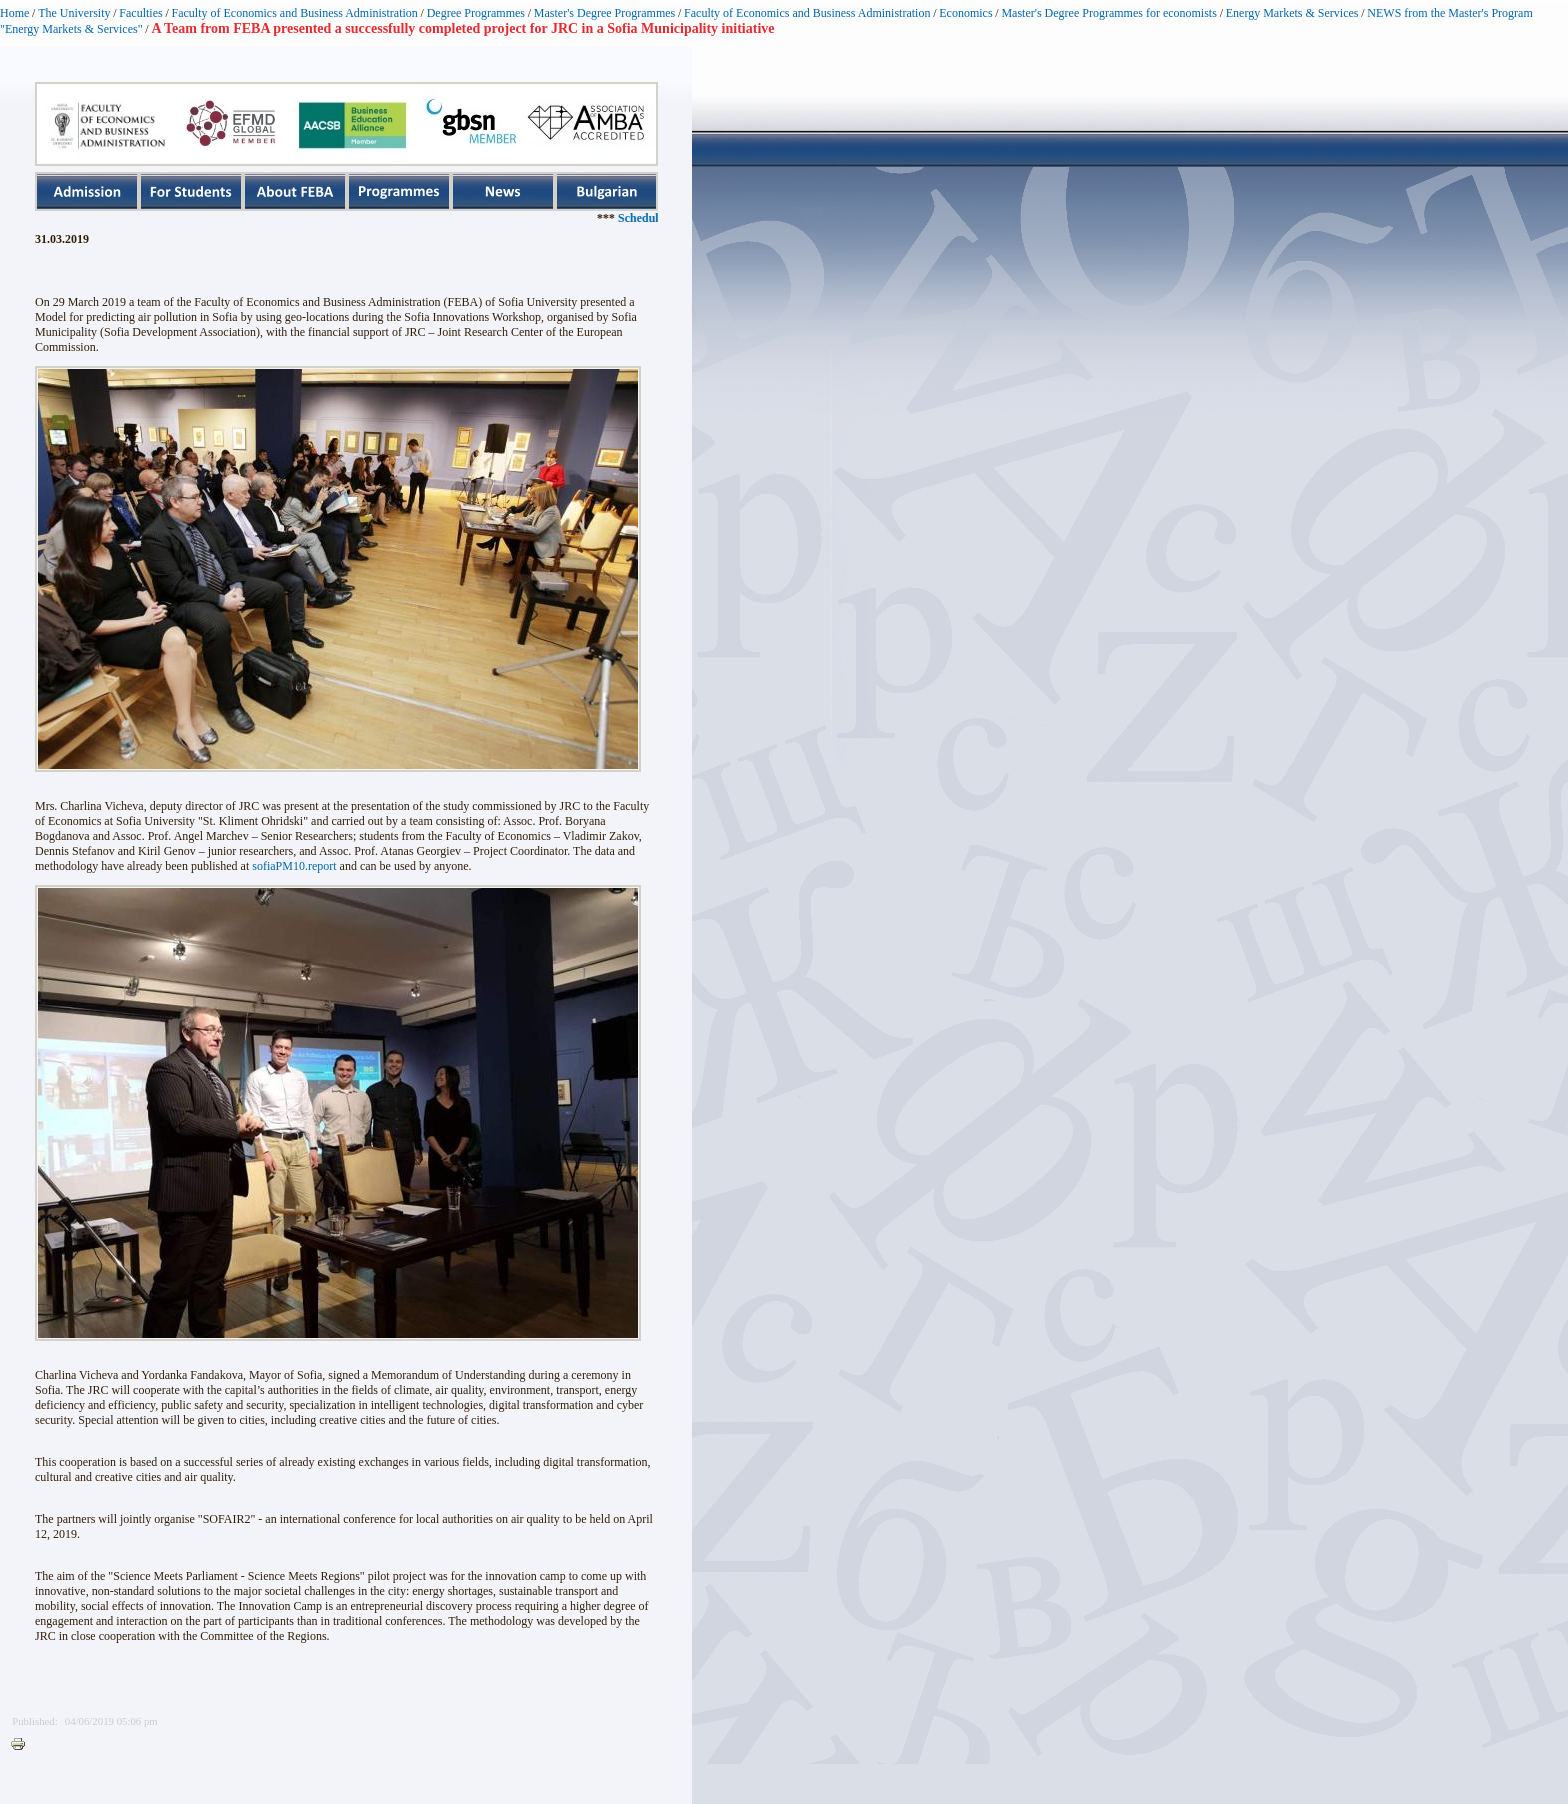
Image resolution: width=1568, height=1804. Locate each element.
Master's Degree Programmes (604, 13)
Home (14, 13)
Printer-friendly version (23, 1745)
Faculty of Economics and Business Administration (295, 13)
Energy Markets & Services (1292, 13)
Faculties (140, 13)
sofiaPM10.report (294, 866)
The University (74, 13)
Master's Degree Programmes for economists (1108, 13)
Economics (965, 13)
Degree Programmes (476, 13)
